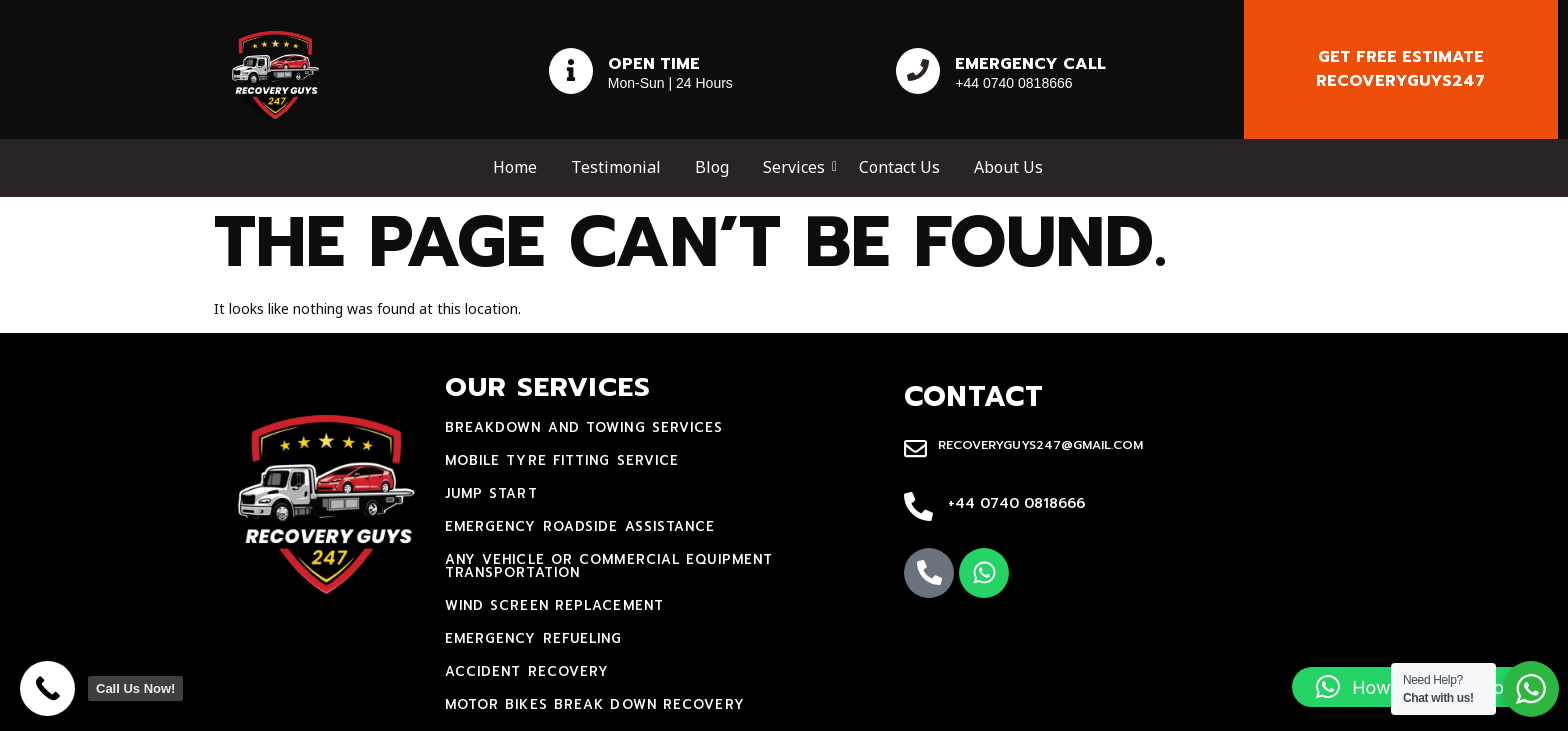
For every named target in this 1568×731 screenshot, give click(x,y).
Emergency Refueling (534, 638)
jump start (491, 493)
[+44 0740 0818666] (918, 508)
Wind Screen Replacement (554, 605)
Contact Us (899, 167)
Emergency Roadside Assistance (580, 526)
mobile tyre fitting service (562, 460)
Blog (712, 167)
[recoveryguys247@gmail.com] (915, 450)
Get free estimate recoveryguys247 (1400, 69)
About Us (1008, 167)
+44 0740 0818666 (1016, 503)
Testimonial (616, 167)
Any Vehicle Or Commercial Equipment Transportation (609, 566)
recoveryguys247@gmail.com (1040, 445)
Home (515, 167)
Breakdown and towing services (584, 427)
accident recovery (527, 671)
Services (797, 167)
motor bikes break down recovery (595, 704)
